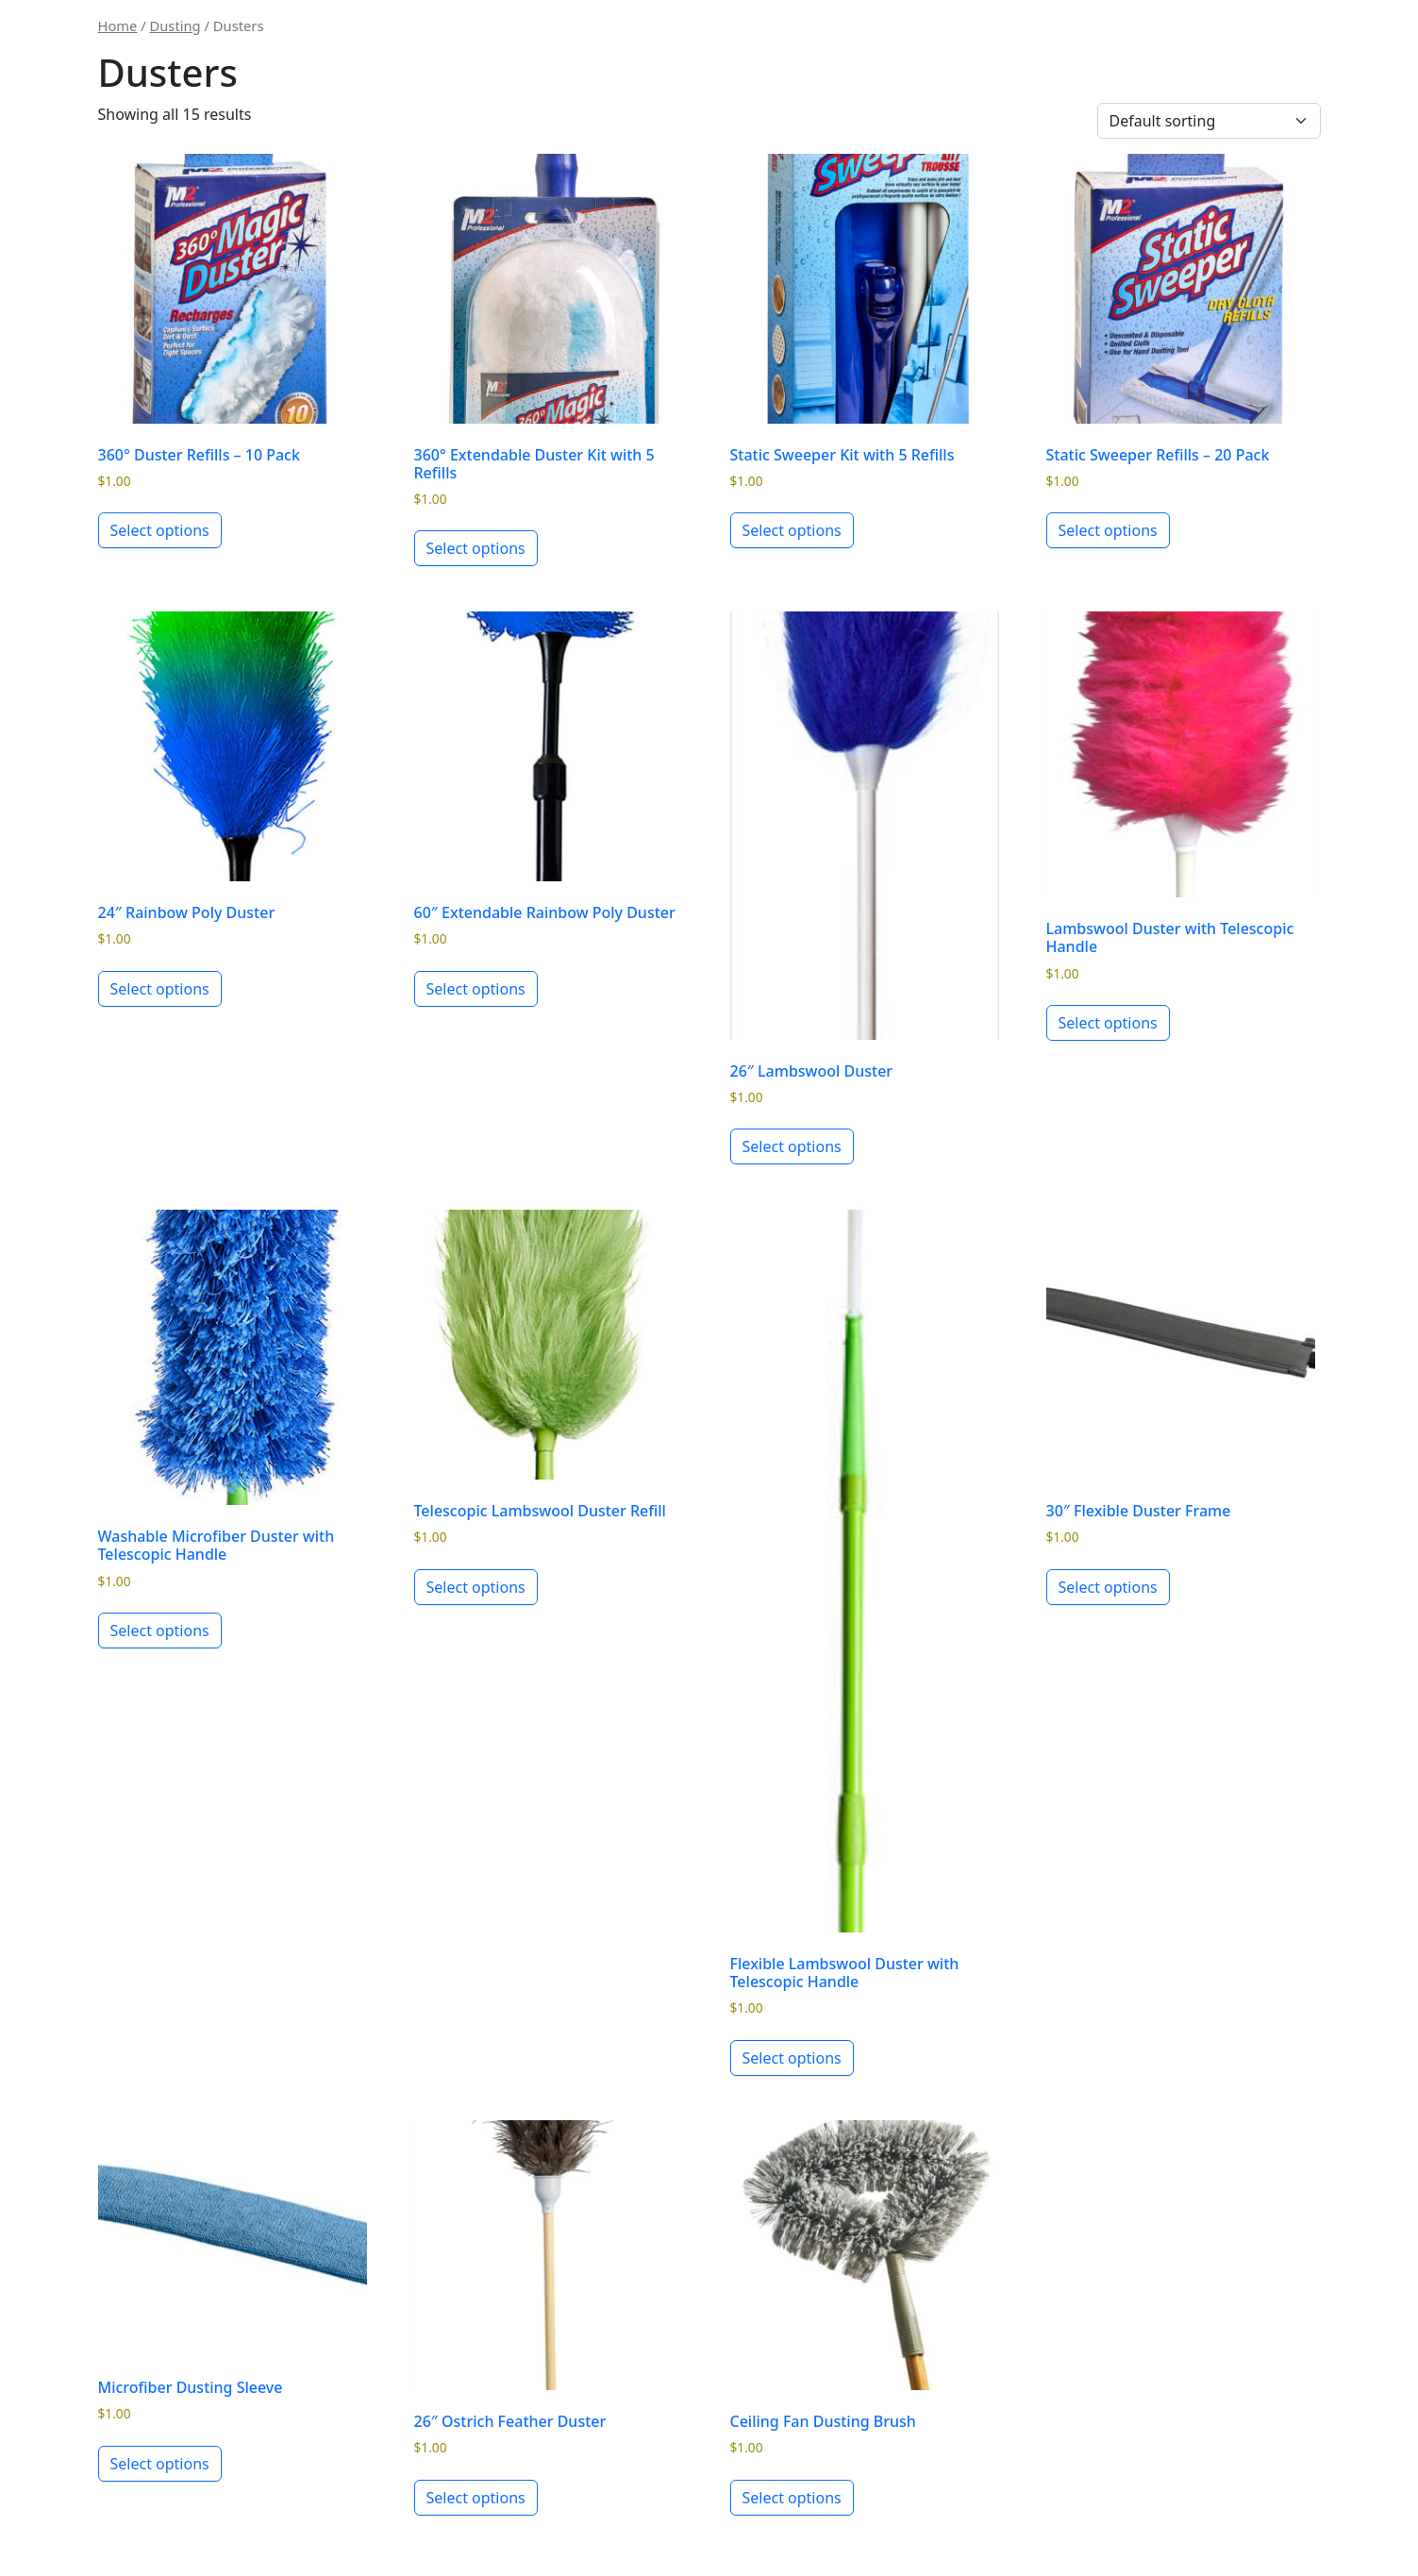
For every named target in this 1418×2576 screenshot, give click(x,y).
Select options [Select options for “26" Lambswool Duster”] (792, 1146)
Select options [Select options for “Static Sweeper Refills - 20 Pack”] (1108, 530)
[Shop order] (1209, 121)
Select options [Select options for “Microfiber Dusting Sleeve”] (159, 2463)
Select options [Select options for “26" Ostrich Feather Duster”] (475, 2497)
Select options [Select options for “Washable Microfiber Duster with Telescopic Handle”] (159, 1630)
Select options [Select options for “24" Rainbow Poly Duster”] (159, 989)
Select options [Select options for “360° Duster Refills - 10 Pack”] (159, 530)
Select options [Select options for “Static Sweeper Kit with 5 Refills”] (792, 530)
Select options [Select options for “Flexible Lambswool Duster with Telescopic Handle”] (792, 2058)
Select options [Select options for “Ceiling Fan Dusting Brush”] (792, 2497)
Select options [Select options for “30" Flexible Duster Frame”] (1108, 1587)
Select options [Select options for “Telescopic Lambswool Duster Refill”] (475, 1587)
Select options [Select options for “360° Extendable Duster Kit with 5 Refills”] (475, 548)
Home (118, 25)
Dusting (175, 25)
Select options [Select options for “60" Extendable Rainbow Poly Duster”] (475, 989)
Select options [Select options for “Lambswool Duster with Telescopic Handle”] (1108, 1022)
